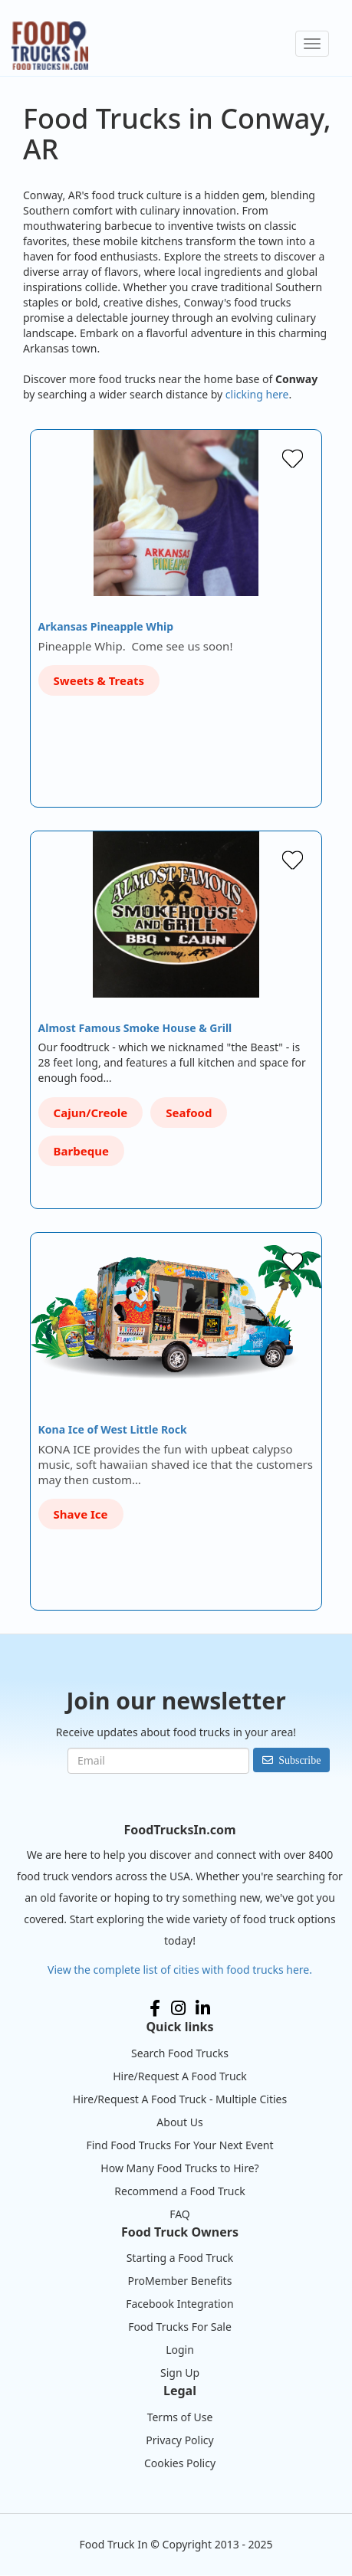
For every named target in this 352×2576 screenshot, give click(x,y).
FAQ (179, 2214)
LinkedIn (203, 2008)
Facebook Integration (180, 2303)
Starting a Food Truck (180, 2257)
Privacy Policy (179, 2440)
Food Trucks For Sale (180, 2326)
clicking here (257, 394)
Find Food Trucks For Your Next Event (179, 2145)
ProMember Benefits (180, 2280)
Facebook (155, 2008)
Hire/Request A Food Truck (180, 2076)
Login (180, 2349)
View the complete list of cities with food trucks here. (180, 1969)
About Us (179, 2122)
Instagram (178, 2008)
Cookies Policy (179, 2463)
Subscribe (299, 1760)
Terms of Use (180, 2417)
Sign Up (179, 2372)
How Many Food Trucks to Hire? (179, 2168)
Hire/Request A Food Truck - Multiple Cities (180, 2099)
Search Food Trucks (180, 2053)
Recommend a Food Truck (179, 2191)
